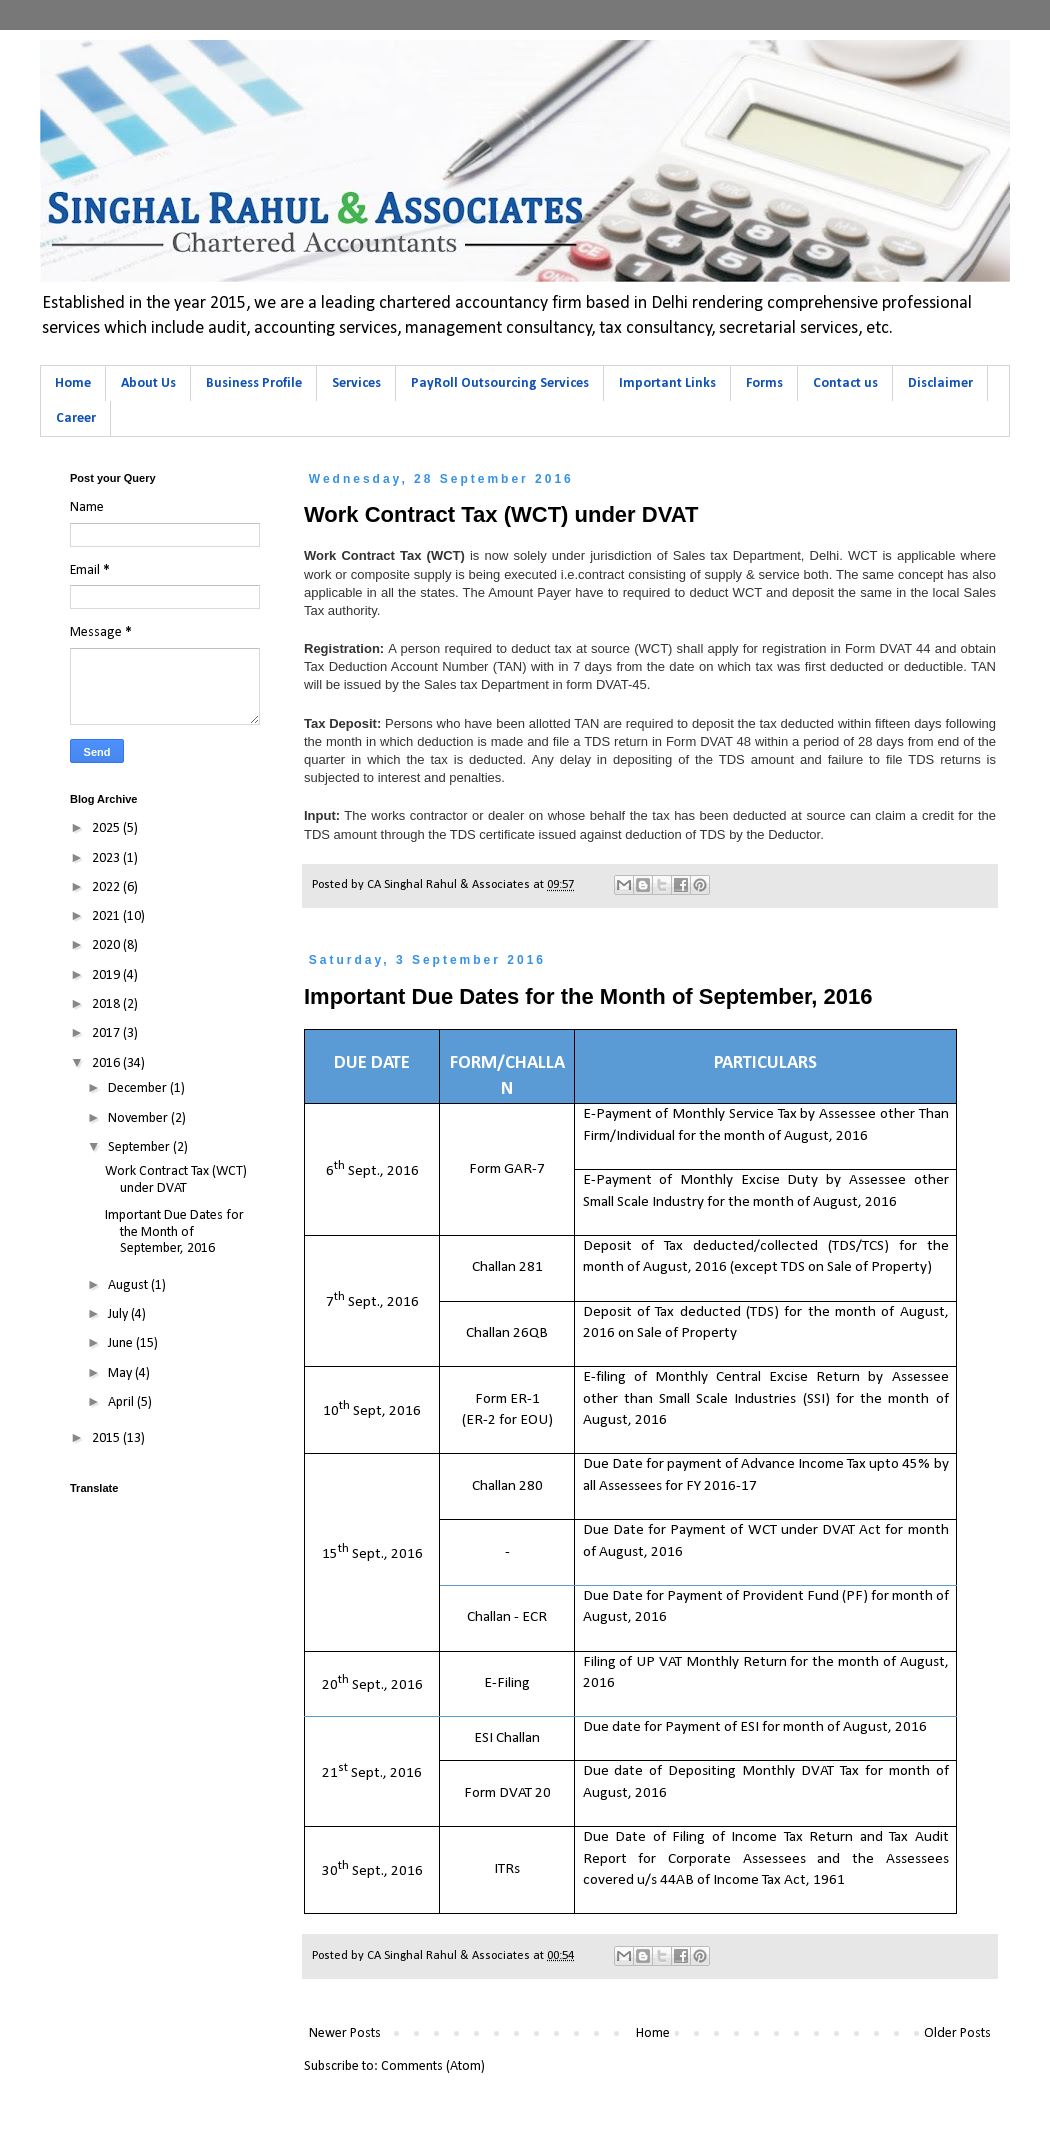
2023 (107, 858)
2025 (107, 828)
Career (76, 418)
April (122, 1402)
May (121, 1373)
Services (356, 383)
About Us (148, 383)
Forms (764, 383)
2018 (107, 1004)
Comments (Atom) (433, 2066)
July (119, 1314)
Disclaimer (940, 383)
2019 (107, 975)
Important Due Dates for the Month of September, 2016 (588, 996)
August (129, 1285)
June (122, 1343)
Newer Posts (345, 2033)
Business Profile (254, 383)
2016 (107, 1063)
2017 (107, 1033)
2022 (107, 887)
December (139, 1088)
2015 (107, 1438)
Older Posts (957, 2033)
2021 (107, 916)
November (139, 1118)
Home (73, 383)
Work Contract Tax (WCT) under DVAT (501, 514)
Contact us (845, 383)
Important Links (667, 383)
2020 (107, 945)
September (140, 1147)
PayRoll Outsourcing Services (500, 383)
